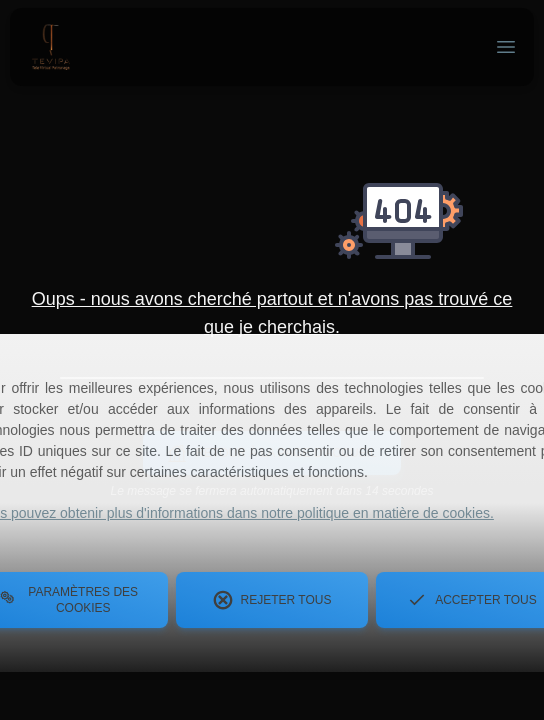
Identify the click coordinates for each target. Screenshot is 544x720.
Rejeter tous (272, 600)
